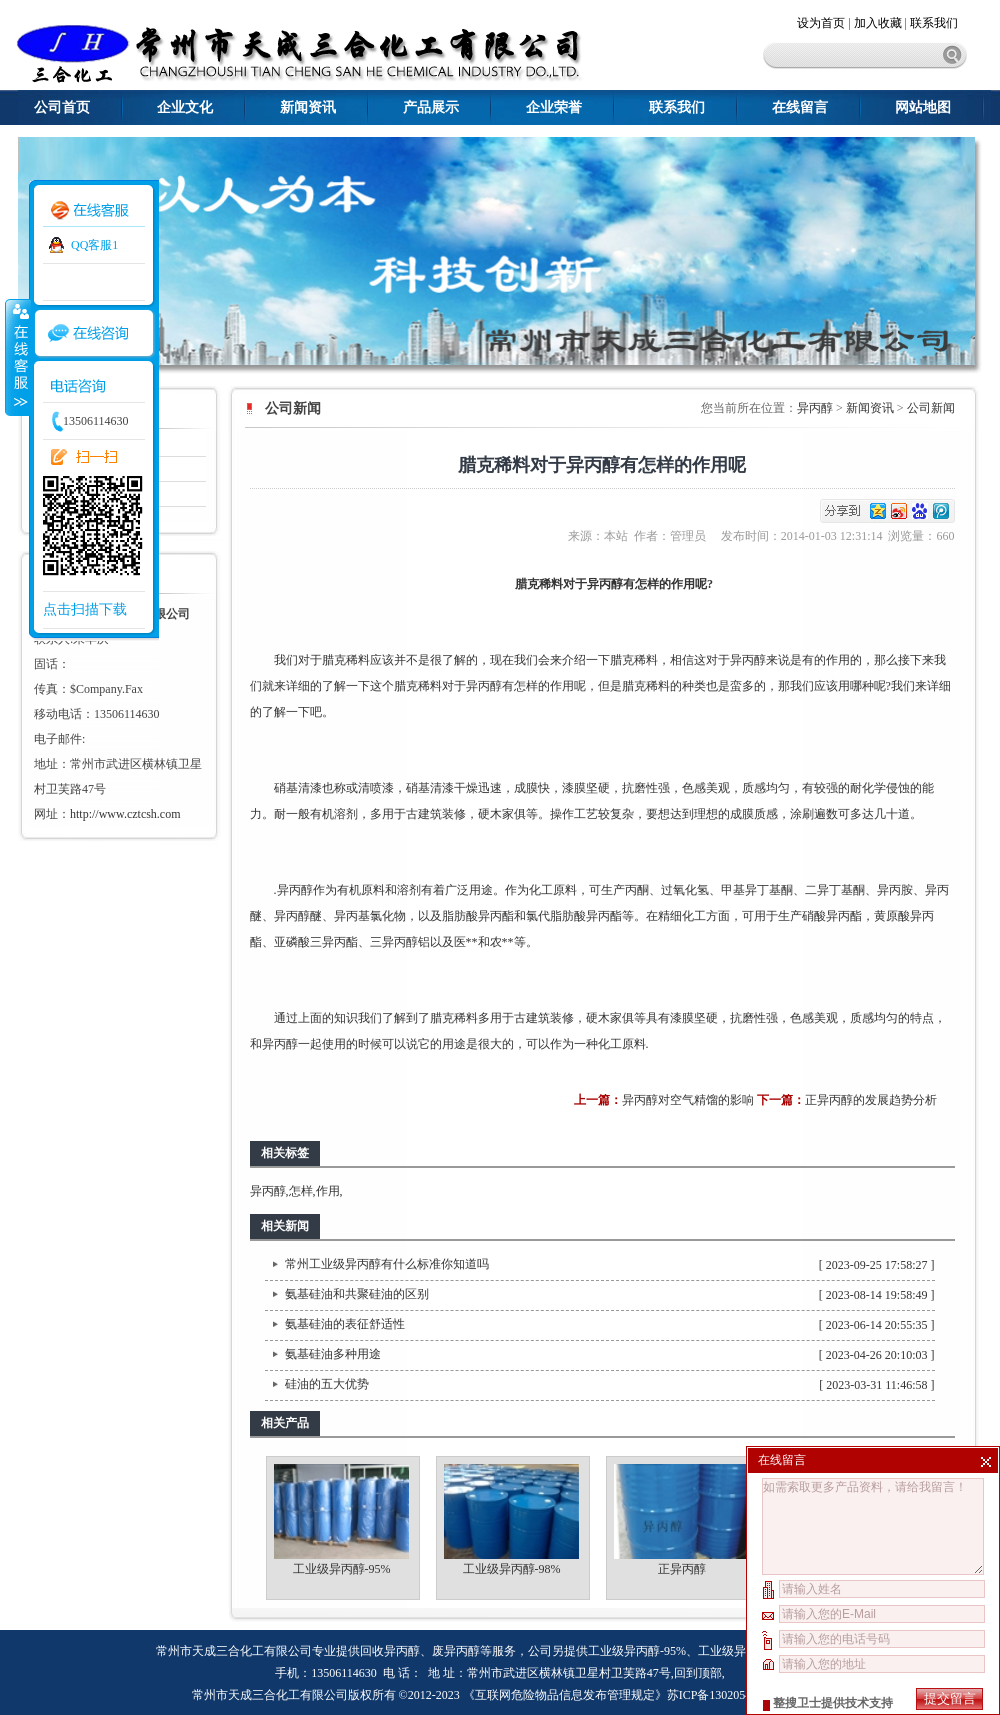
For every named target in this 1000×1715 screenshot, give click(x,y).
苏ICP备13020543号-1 (723, 1695)
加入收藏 (878, 23)
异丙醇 (815, 408)
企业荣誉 (554, 107)
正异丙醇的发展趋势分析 (871, 1100)
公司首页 (62, 107)
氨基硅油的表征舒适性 (345, 1324)
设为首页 (822, 23)
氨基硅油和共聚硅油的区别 (357, 1294)
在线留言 (800, 107)
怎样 (301, 1191)
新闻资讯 (308, 107)
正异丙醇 (682, 1569)
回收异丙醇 (390, 1651)
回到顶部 (698, 1673)
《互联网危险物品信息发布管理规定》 (565, 1695)
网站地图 (923, 107)
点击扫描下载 (85, 609)
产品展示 (431, 107)
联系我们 (934, 23)
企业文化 (185, 107)
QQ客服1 (94, 245)
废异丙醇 (456, 1651)
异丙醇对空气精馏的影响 (688, 1100)
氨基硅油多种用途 (333, 1354)
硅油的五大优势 (327, 1384)
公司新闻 (931, 408)
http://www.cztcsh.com (125, 814)
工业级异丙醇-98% (512, 1569)
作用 (328, 1191)
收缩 (17, 357)
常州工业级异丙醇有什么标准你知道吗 (387, 1264)
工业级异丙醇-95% (342, 1569)
